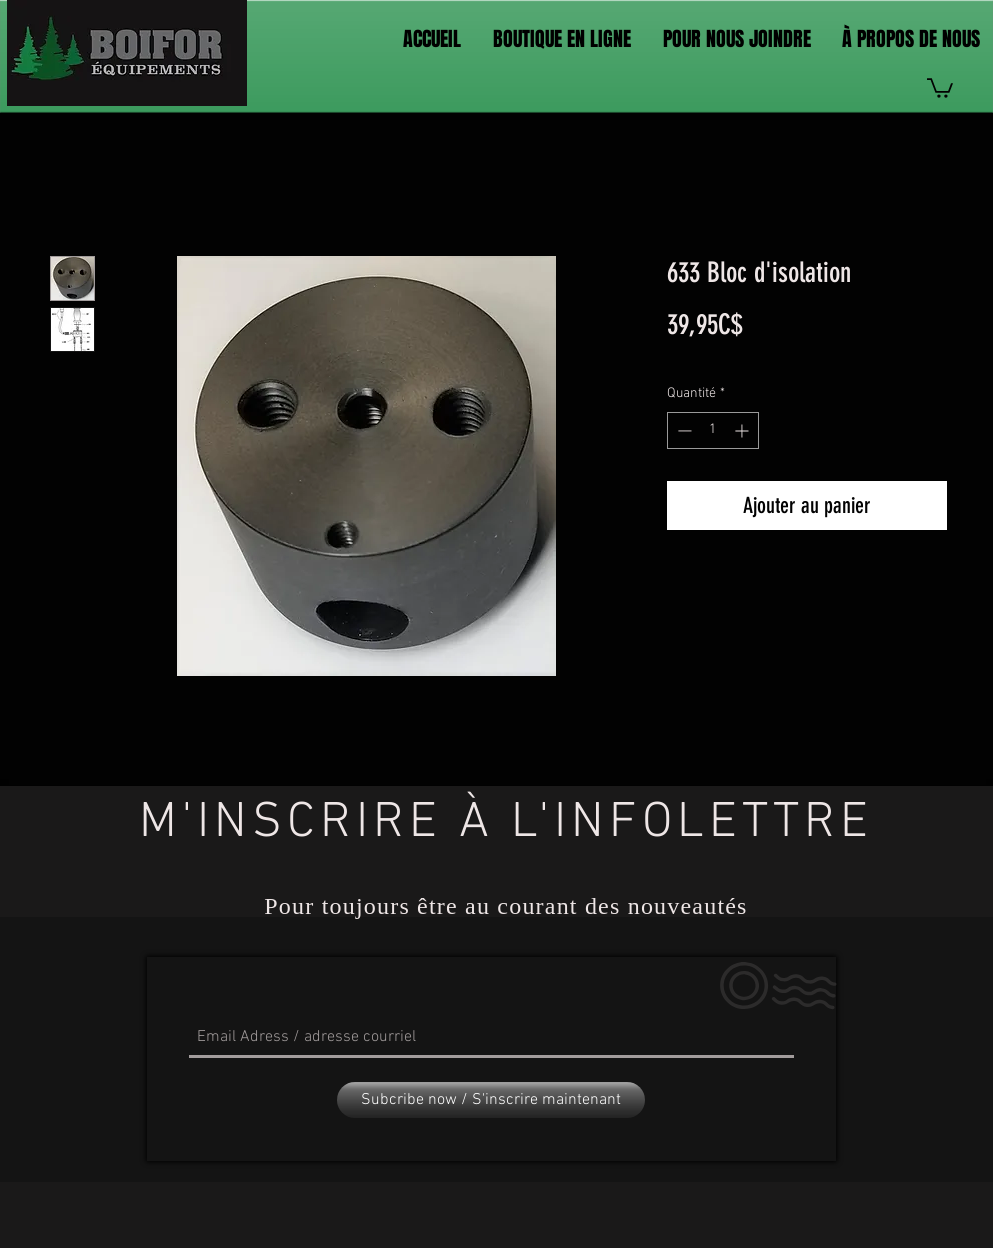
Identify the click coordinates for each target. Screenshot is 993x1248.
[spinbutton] (713, 430)
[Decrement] (682, 430)
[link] (940, 87)
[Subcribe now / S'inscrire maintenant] (491, 1100)
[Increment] (743, 430)
